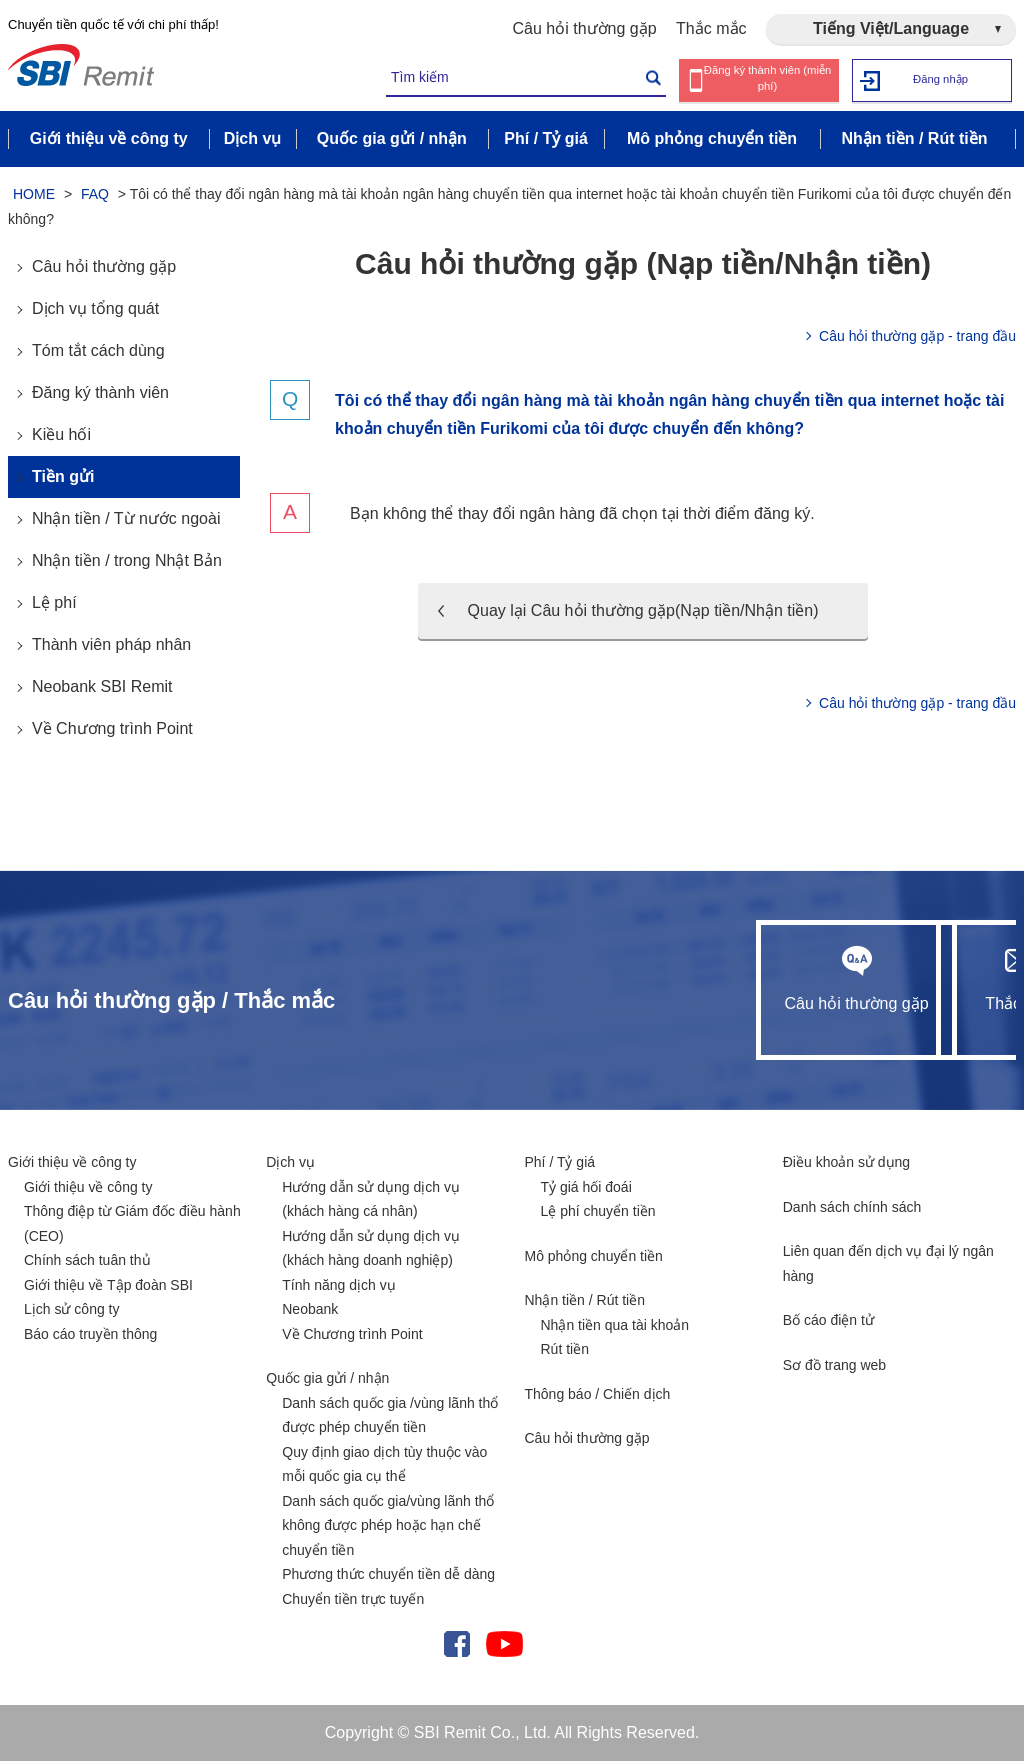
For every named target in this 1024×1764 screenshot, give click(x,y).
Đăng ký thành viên (100, 396)
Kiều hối (61, 438)
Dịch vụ (290, 1166)
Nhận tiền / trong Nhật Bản (127, 564)
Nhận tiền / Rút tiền (585, 1304)
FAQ (95, 198)
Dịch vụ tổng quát (95, 312)
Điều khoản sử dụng (846, 1166)
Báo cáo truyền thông (90, 1337)
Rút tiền (565, 1353)
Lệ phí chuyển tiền (598, 1215)
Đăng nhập (940, 79)
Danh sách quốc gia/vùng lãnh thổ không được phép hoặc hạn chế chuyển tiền (388, 1528)
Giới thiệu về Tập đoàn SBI (108, 1288)
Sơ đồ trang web (834, 1368)
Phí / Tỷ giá (560, 1166)
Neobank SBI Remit (102, 690)
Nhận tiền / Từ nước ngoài (126, 522)
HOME (34, 198)
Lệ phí (54, 606)
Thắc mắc (711, 28)
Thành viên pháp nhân (111, 648)
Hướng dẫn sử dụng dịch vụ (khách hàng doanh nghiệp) (371, 1251)
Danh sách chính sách (852, 1210)
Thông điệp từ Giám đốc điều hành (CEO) (132, 1227)
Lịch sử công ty (72, 1313)
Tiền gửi (63, 480)
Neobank (310, 1313)
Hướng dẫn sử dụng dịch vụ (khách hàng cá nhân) (371, 1202)
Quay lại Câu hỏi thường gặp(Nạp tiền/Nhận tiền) (643, 614)
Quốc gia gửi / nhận (327, 1382)
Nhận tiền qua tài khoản (615, 1328)
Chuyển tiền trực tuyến (353, 1602)
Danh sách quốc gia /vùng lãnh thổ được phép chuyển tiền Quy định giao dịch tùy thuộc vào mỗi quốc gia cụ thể (390, 1443)
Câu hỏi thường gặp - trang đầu (917, 340)
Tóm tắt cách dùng (98, 354)
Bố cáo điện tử (828, 1324)
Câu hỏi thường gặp (585, 28)
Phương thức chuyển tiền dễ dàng (388, 1578)
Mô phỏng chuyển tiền (594, 1259)
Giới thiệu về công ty (72, 1166)
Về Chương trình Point (112, 732)
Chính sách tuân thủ (87, 1264)
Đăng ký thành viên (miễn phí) (767, 80)
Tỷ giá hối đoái (586, 1190)
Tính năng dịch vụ (338, 1288)
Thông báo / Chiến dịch (598, 1397)
